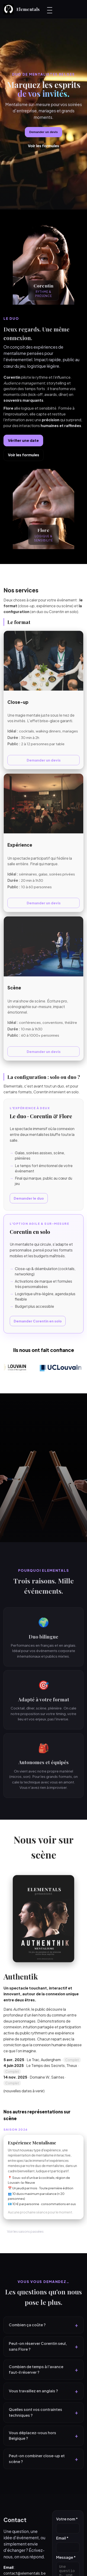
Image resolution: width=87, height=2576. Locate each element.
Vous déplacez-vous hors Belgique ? (32, 2439)
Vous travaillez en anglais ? (33, 2394)
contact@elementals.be (24, 2573)
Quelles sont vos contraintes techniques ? (35, 2416)
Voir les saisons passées (25, 2231)
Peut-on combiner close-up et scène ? (37, 2462)
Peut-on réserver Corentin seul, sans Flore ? (38, 2350)
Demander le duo (29, 1198)
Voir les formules (43, 145)
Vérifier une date (23, 440)
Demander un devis (43, 132)
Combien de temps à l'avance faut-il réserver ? (36, 2373)
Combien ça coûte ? (27, 2328)
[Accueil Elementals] (21, 9)
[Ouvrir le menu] (50, 10)
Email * (68, 2544)
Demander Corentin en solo (38, 1321)
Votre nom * (68, 2525)
